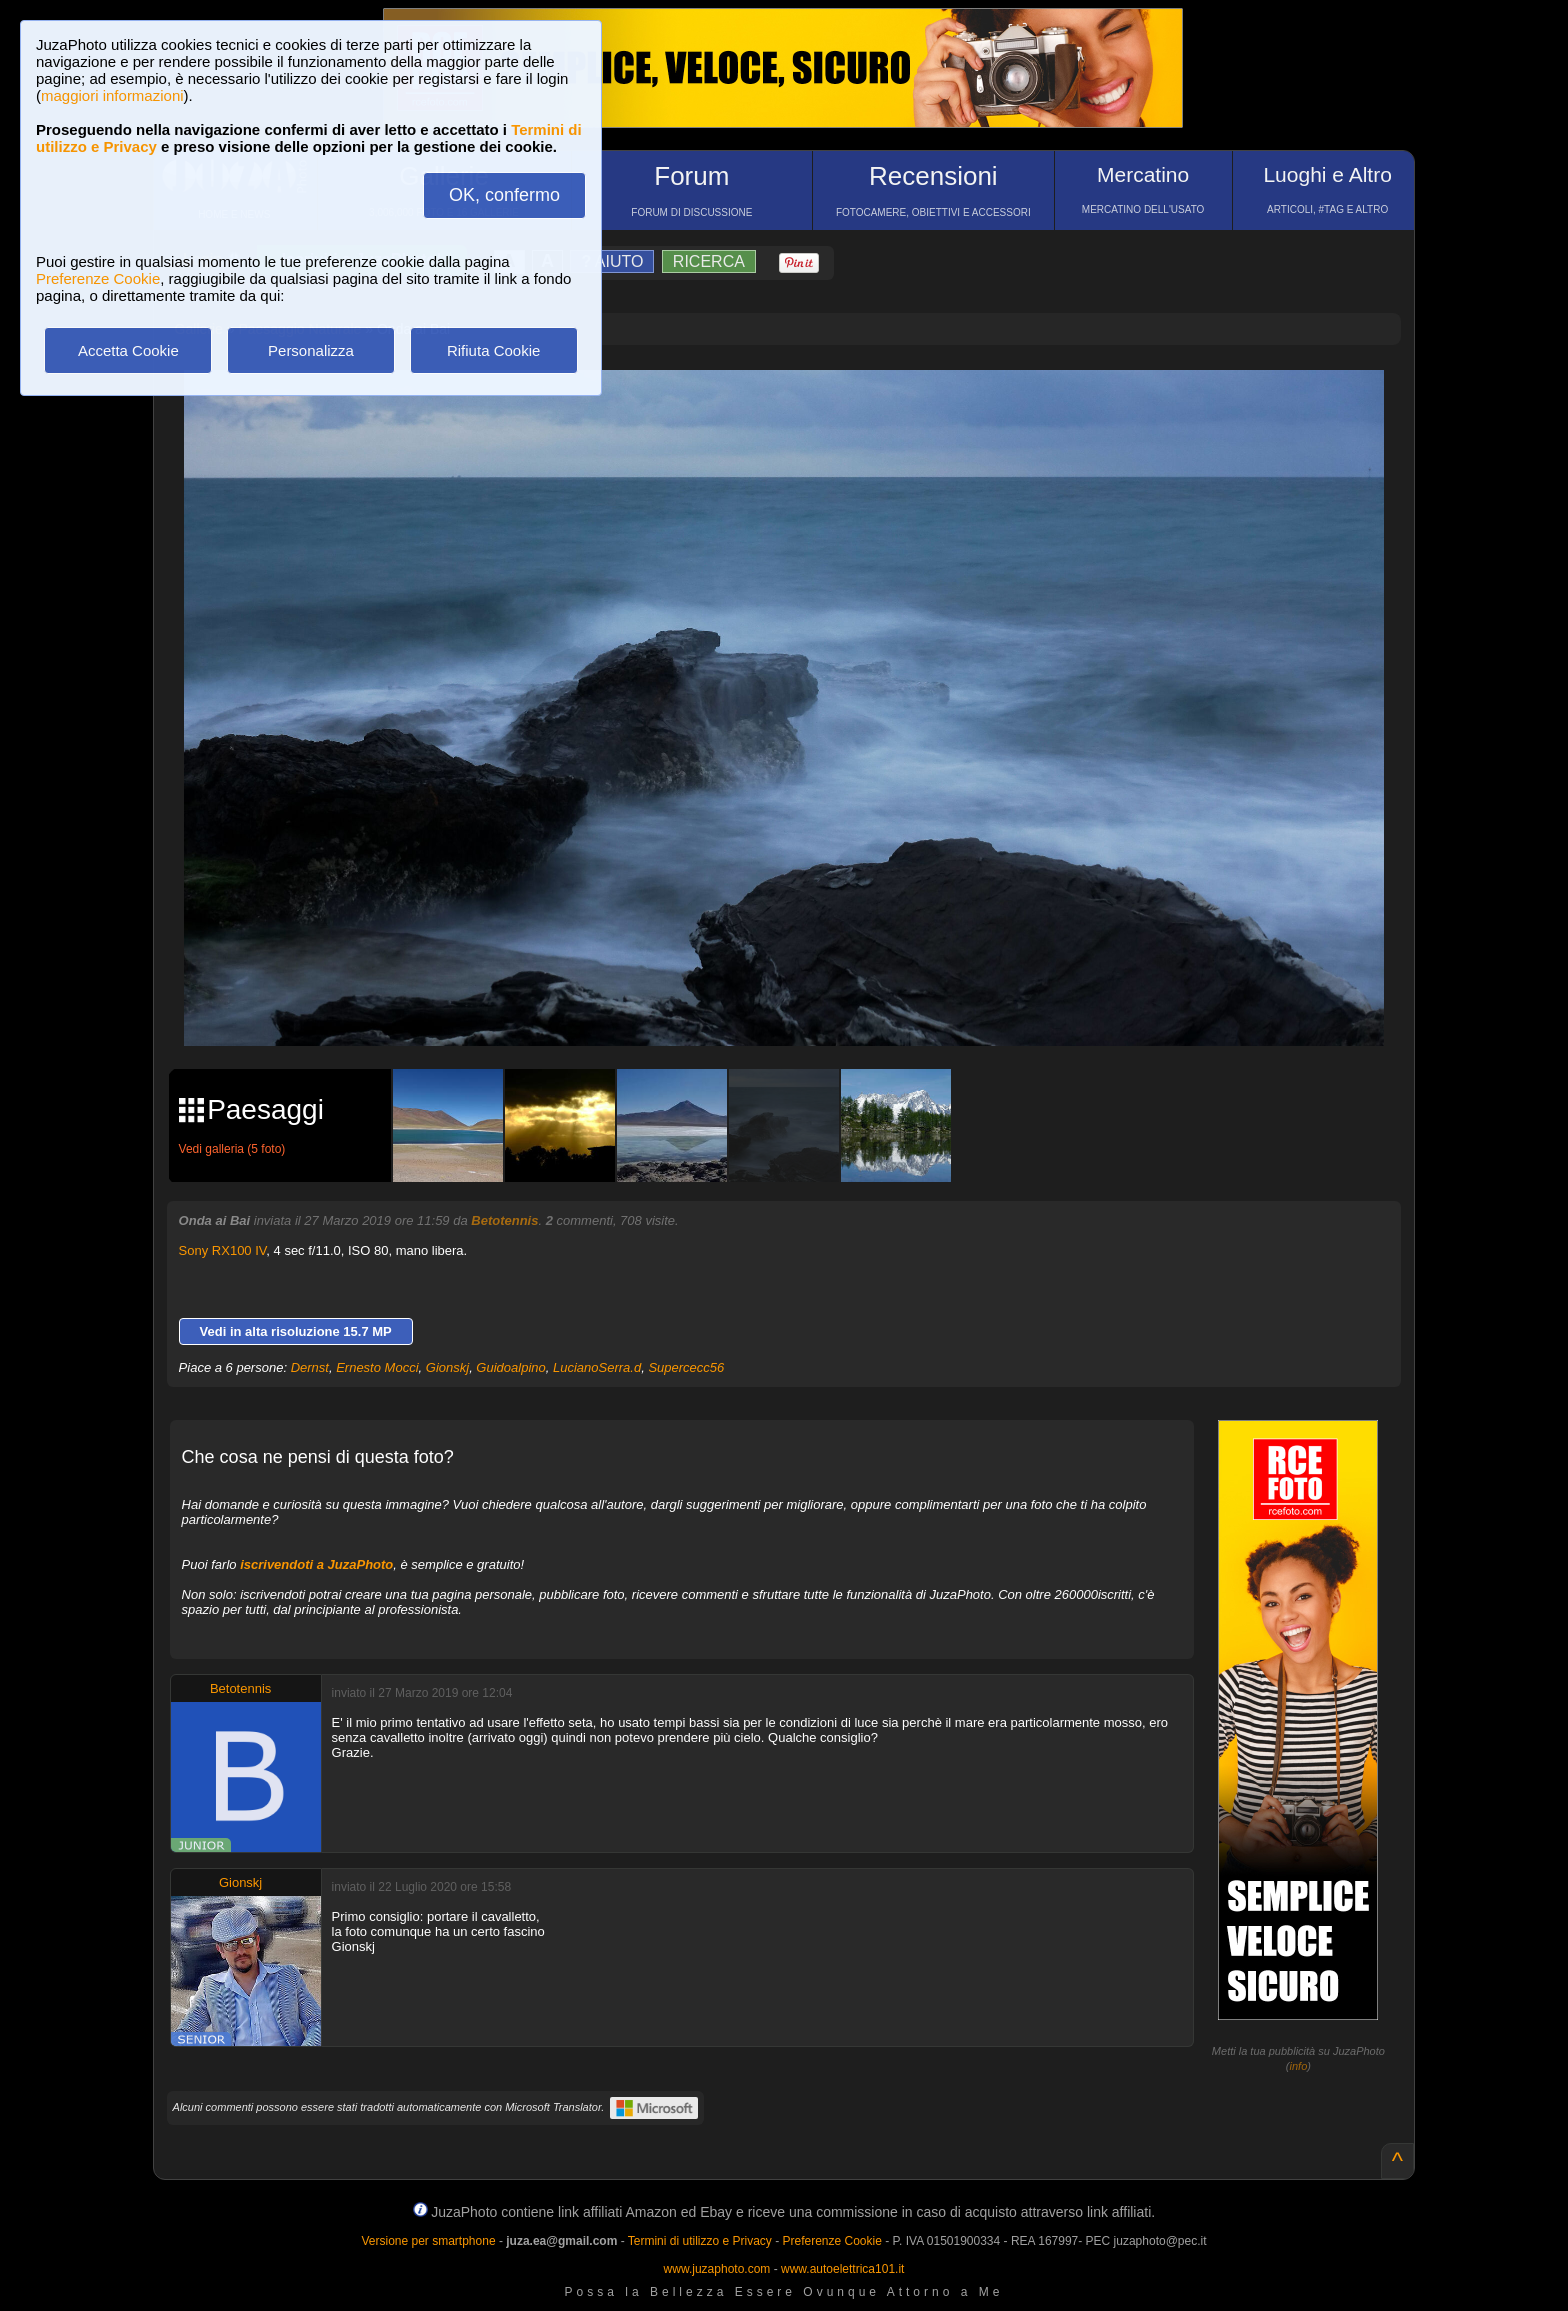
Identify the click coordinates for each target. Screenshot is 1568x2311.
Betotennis (504, 1220)
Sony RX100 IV (223, 1250)
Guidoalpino (510, 1367)
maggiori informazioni (112, 95)
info (1299, 2066)
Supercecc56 (686, 1367)
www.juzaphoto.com (717, 2269)
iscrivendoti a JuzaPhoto (316, 1564)
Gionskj (447, 1367)
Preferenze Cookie (98, 278)
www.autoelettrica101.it (842, 2269)
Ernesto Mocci (377, 1367)
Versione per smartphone (428, 2241)
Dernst (310, 1367)
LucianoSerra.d (597, 1367)
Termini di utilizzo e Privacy (700, 2241)
